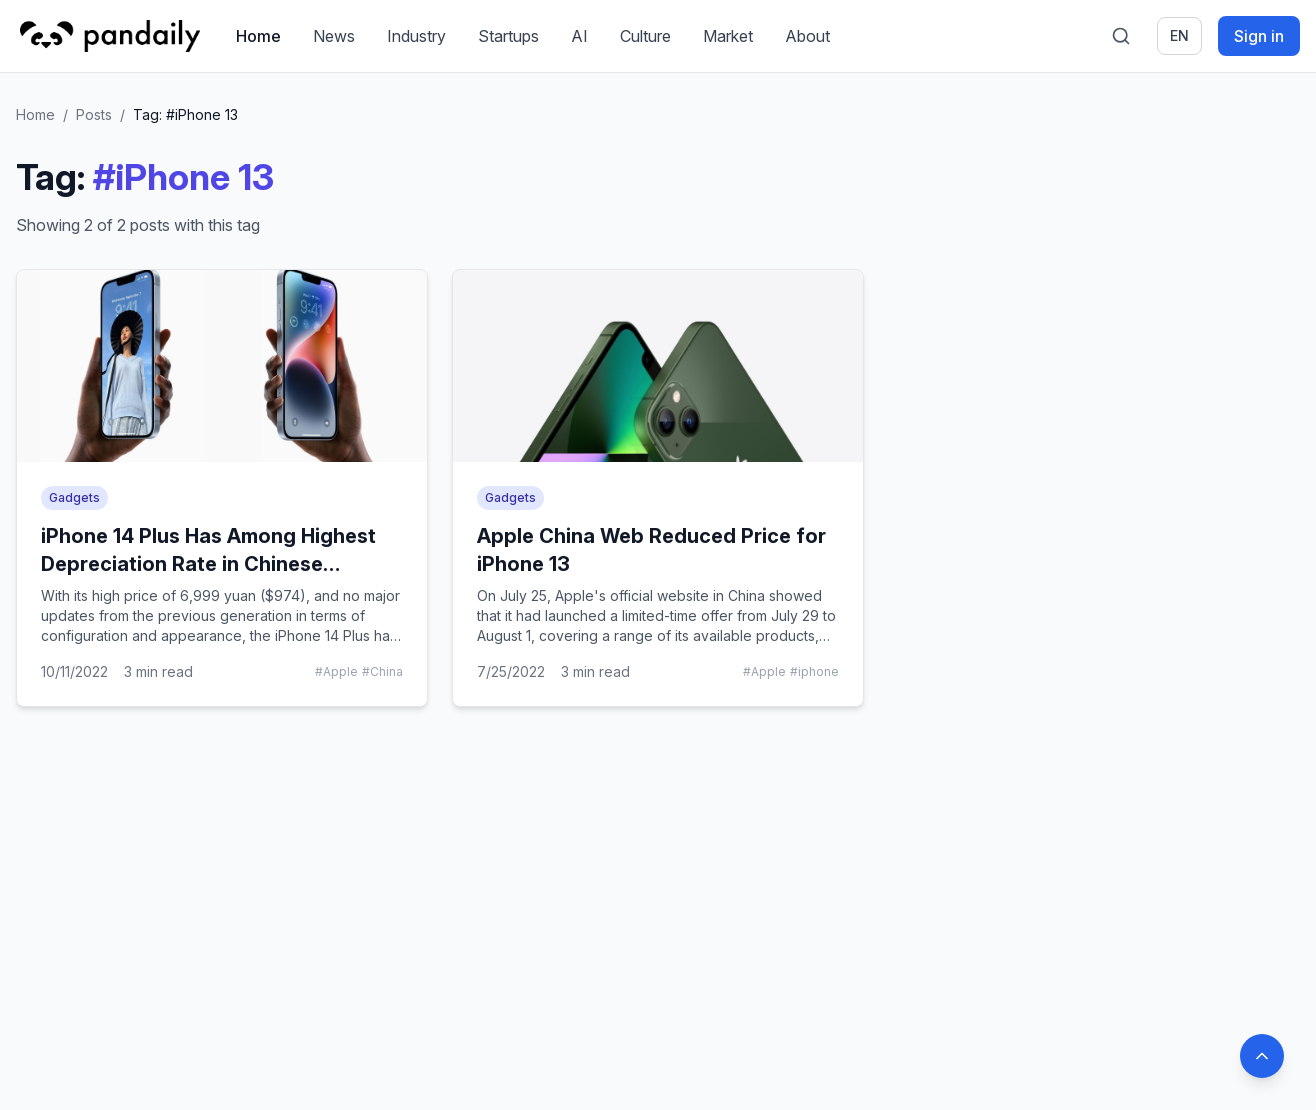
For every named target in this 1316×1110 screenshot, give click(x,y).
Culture (645, 36)
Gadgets (74, 497)
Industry (416, 36)
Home (258, 36)
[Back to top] (1262, 1056)
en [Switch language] (1179, 35)
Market (728, 36)
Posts (94, 114)
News (334, 36)
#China (382, 671)
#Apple (336, 671)
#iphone (814, 671)
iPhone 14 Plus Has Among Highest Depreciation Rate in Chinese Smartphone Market (208, 564)
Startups (508, 36)
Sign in (1259, 36)
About (807, 36)
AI (579, 36)
